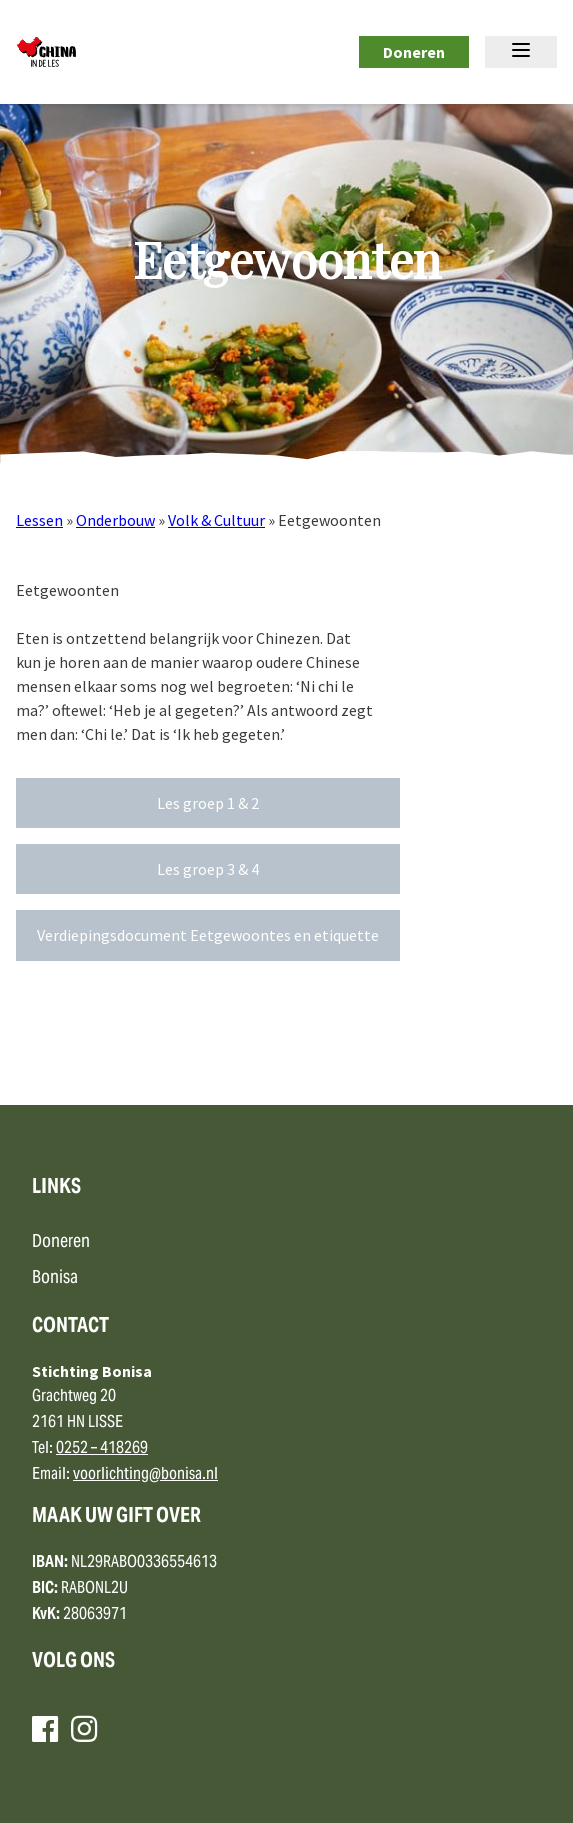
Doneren (414, 52)
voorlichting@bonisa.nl (145, 1475)
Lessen (39, 520)
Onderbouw (115, 520)
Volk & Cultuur (216, 520)
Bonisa (55, 1278)
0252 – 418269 (102, 1449)
